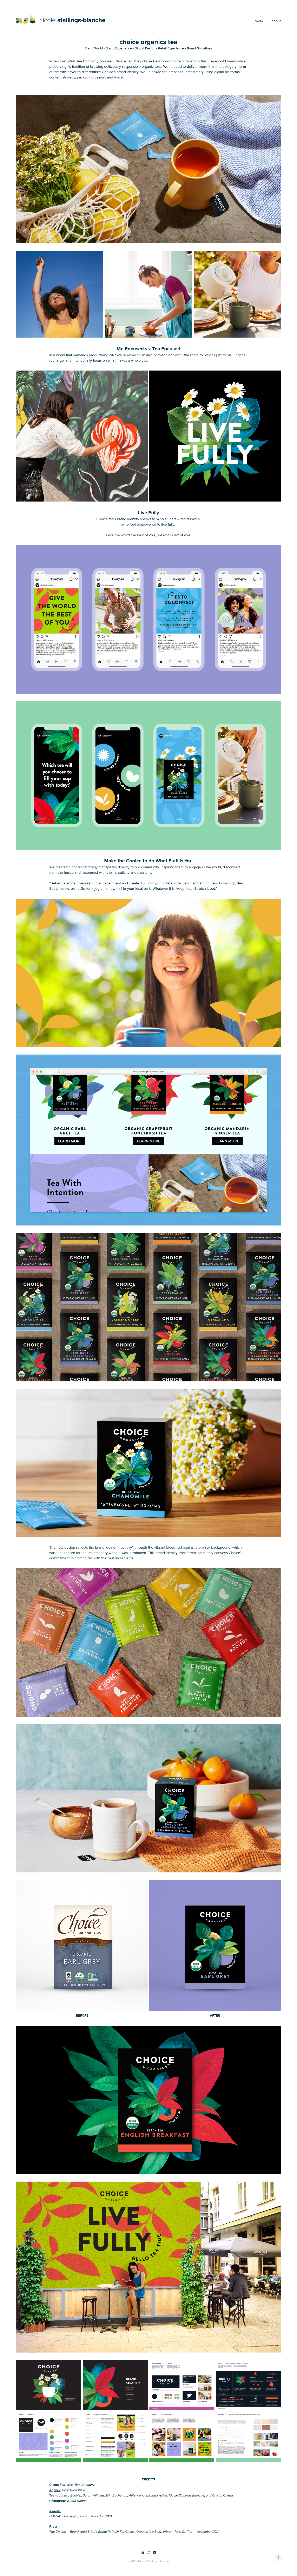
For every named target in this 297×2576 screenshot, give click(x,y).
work (259, 20)
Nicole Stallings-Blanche (153, 2561)
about (276, 20)
